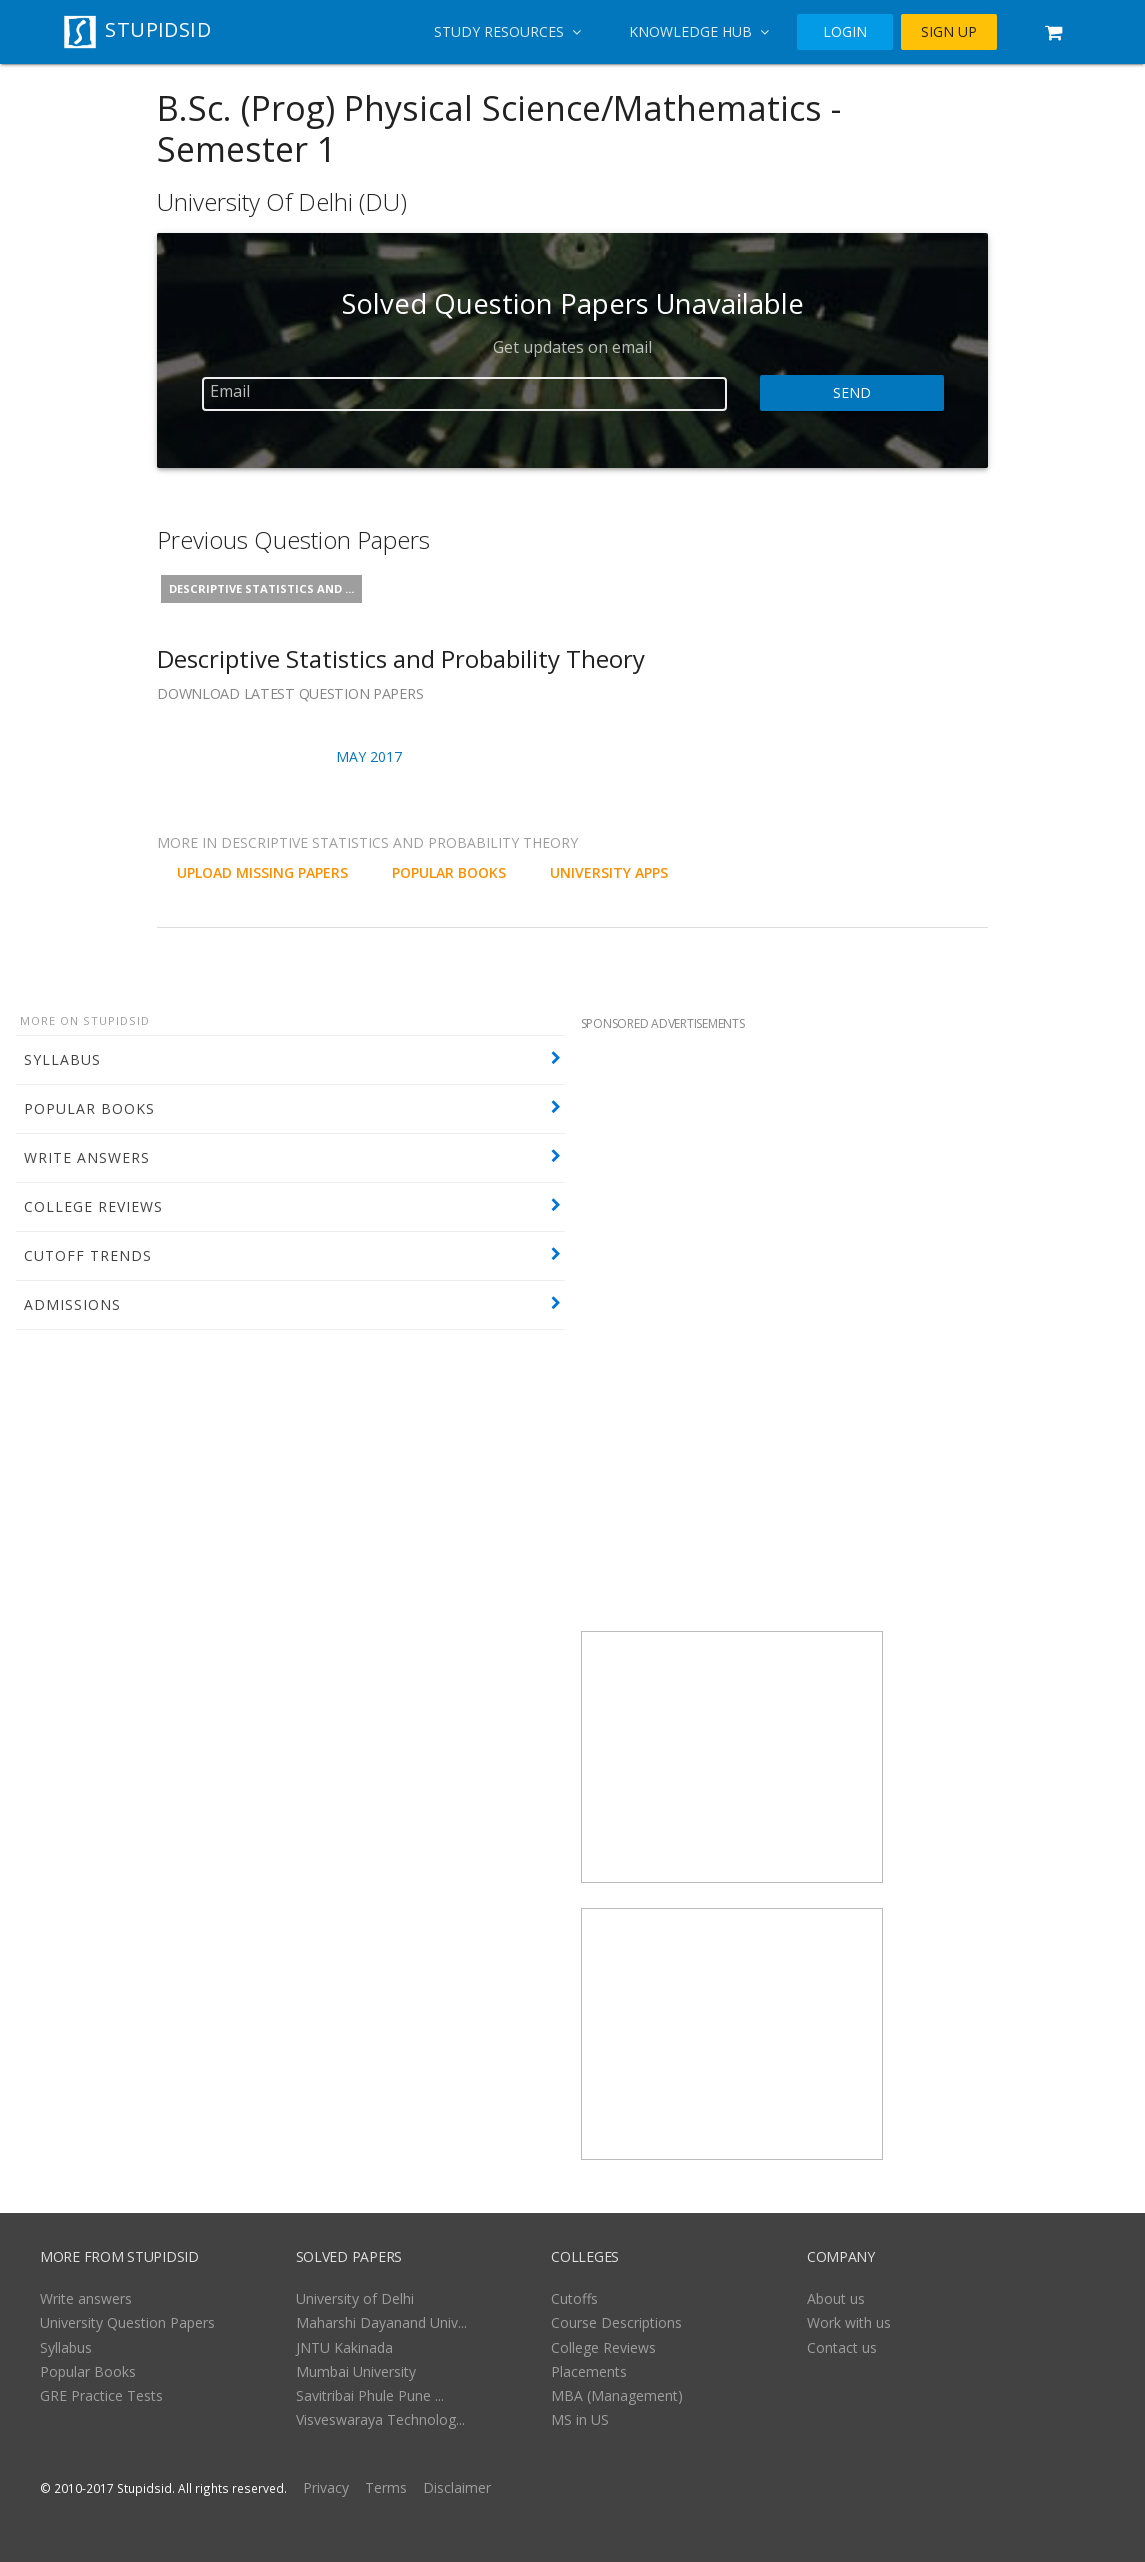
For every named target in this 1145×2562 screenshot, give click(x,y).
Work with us (849, 2322)
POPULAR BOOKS (89, 1108)
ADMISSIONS (72, 1304)
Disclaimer (457, 2487)
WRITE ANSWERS (87, 1157)
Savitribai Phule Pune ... (370, 2395)
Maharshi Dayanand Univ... (381, 2322)
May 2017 (369, 756)
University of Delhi (355, 2298)
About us (836, 2298)
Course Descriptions (616, 2322)
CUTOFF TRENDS (88, 1255)
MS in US (580, 2419)
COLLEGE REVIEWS (93, 1206)
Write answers (86, 2298)
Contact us (842, 2347)
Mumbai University (356, 2371)
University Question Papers (127, 2322)
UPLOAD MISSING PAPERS (262, 872)
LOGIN (845, 32)
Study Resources (507, 31)
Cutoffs (574, 2298)
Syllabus (66, 2347)
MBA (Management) (617, 2395)
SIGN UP (949, 32)
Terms (386, 2487)
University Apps (609, 872)
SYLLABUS (62, 1059)
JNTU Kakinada (344, 2347)
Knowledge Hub (699, 31)
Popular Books (88, 2371)
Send (852, 393)
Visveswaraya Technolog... (380, 2419)
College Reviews (603, 2347)
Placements (589, 2371)
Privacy (326, 2487)
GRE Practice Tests (101, 2395)
